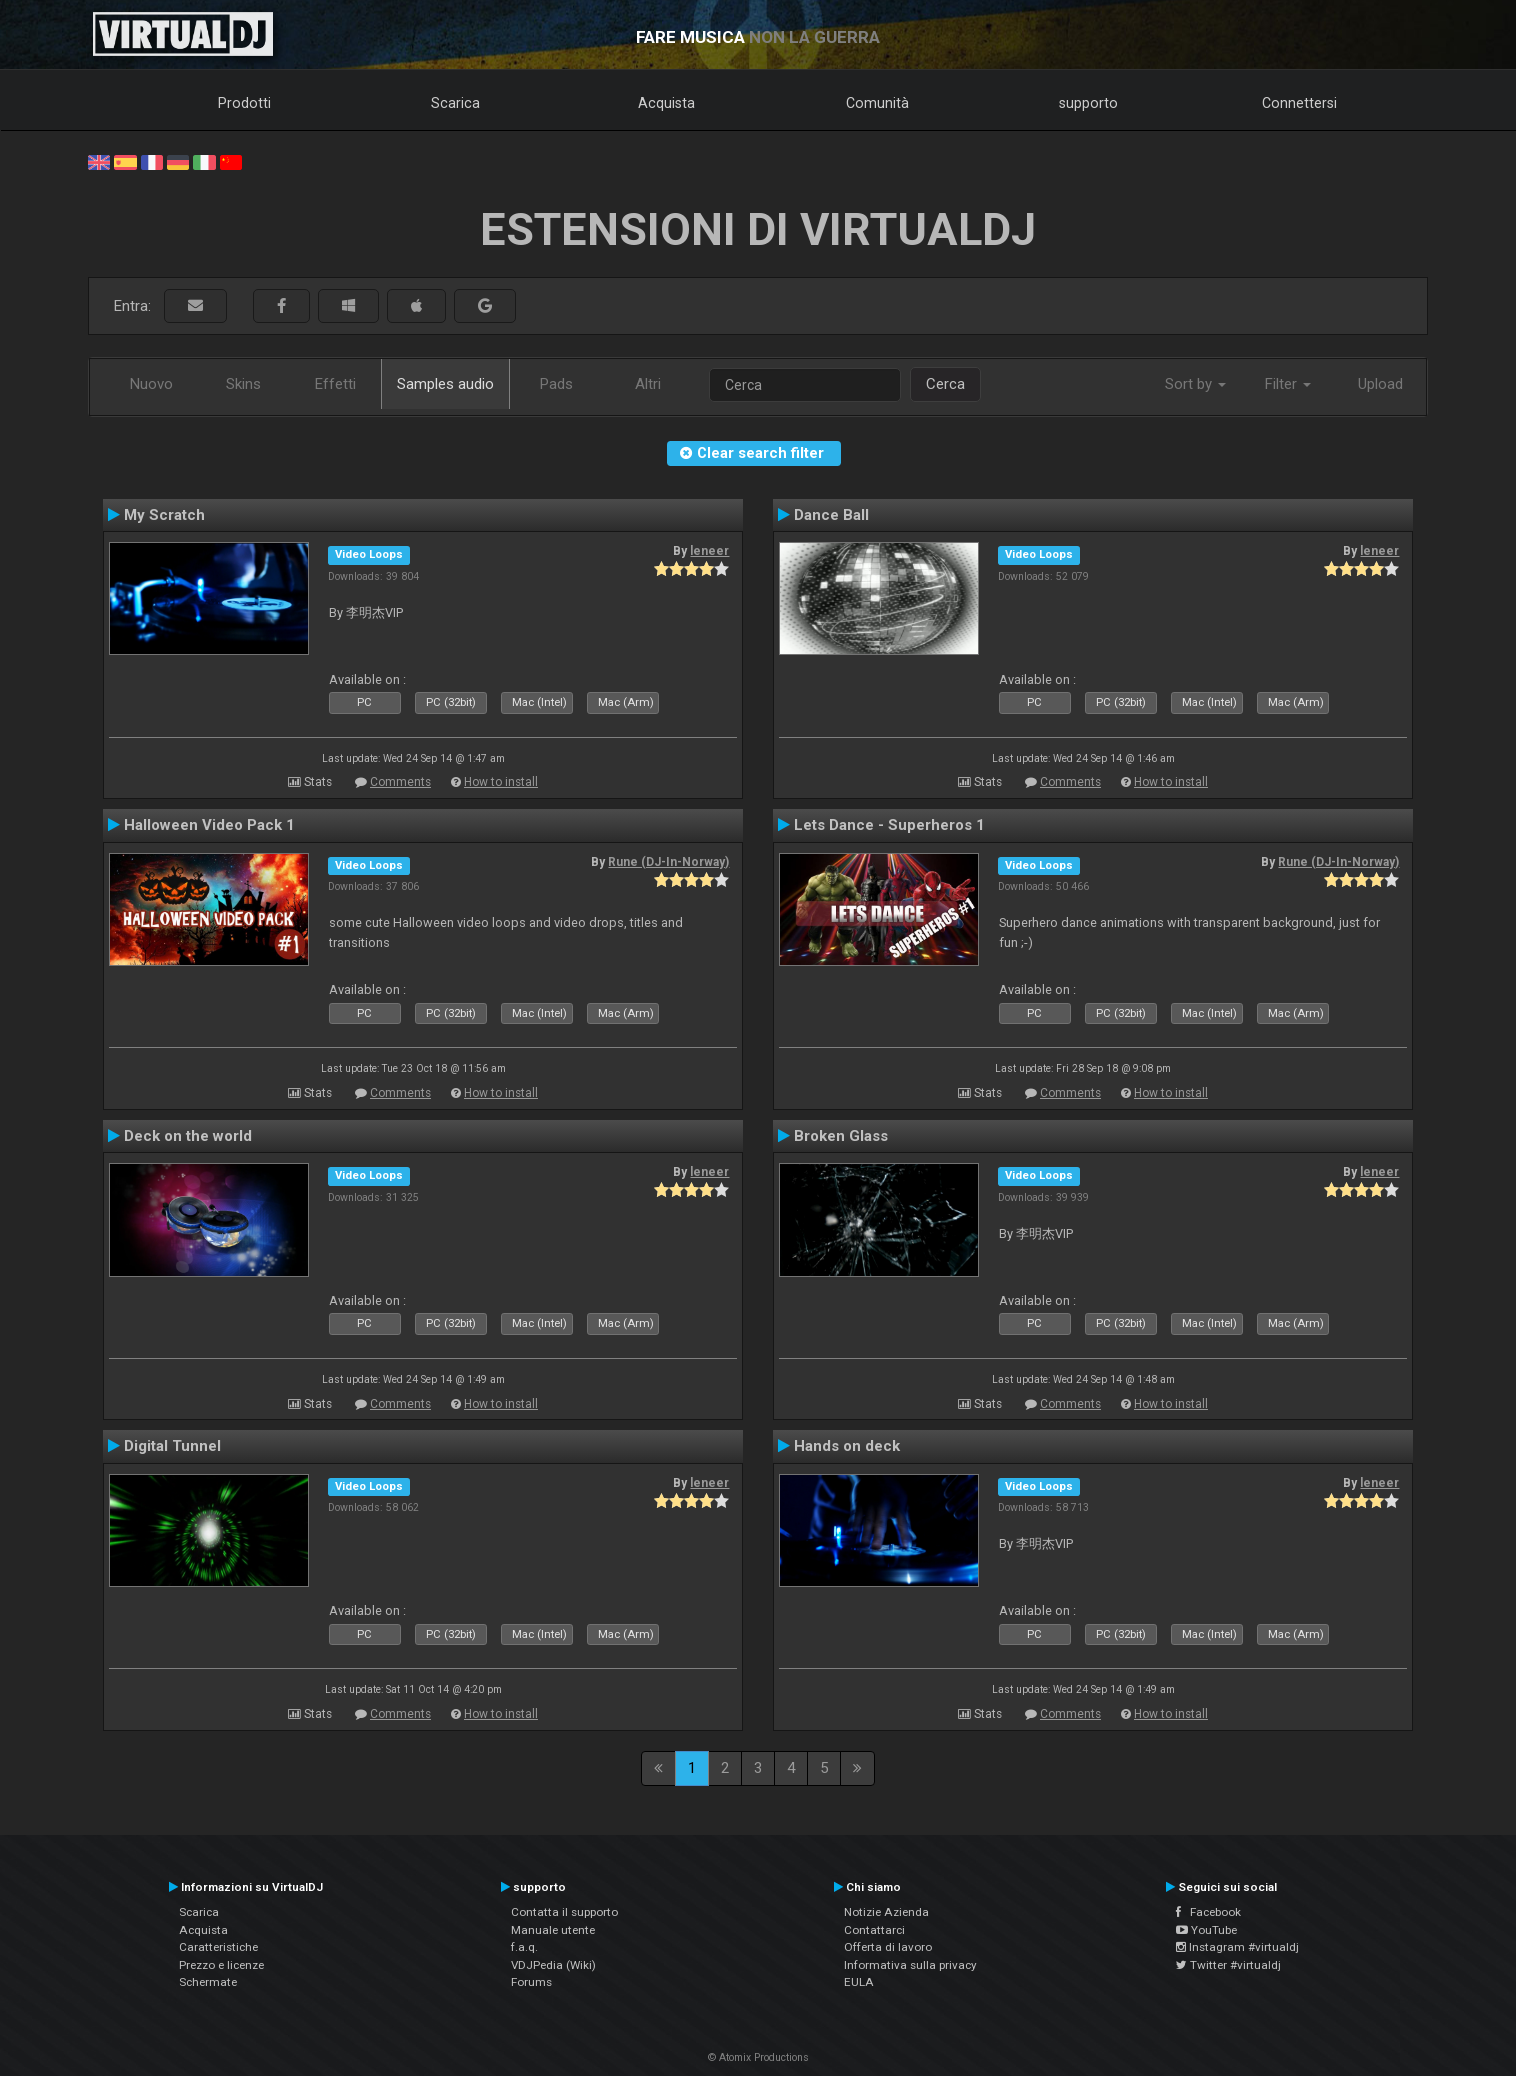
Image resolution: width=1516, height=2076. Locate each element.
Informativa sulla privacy (910, 1965)
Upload (1380, 384)
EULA (859, 1982)
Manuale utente (553, 1930)
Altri (648, 384)
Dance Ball (831, 515)
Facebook (1208, 1912)
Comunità (877, 103)
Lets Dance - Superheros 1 (889, 825)
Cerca (945, 384)
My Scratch (164, 515)
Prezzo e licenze (221, 1965)
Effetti (335, 384)
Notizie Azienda (886, 1912)
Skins (243, 384)
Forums (531, 1982)
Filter (1288, 384)
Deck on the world (188, 1136)
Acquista (666, 103)
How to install (501, 782)
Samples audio (445, 384)
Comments (400, 782)
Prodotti (244, 103)
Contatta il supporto (564, 1912)
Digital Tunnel (172, 1446)
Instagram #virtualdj (1237, 1947)
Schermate (208, 1982)
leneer (709, 551)
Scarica (455, 103)
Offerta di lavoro (888, 1947)
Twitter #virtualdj (1228, 1965)
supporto (1088, 103)
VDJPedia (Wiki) (553, 1965)
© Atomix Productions (758, 2057)
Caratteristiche (218, 1947)
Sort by (1195, 384)
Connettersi (1299, 103)
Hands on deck (847, 1446)
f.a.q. (524, 1947)
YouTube (1206, 1930)
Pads (556, 384)
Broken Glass (841, 1136)
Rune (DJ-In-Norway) (668, 862)
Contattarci (874, 1930)
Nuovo (151, 384)
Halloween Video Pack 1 (209, 825)
